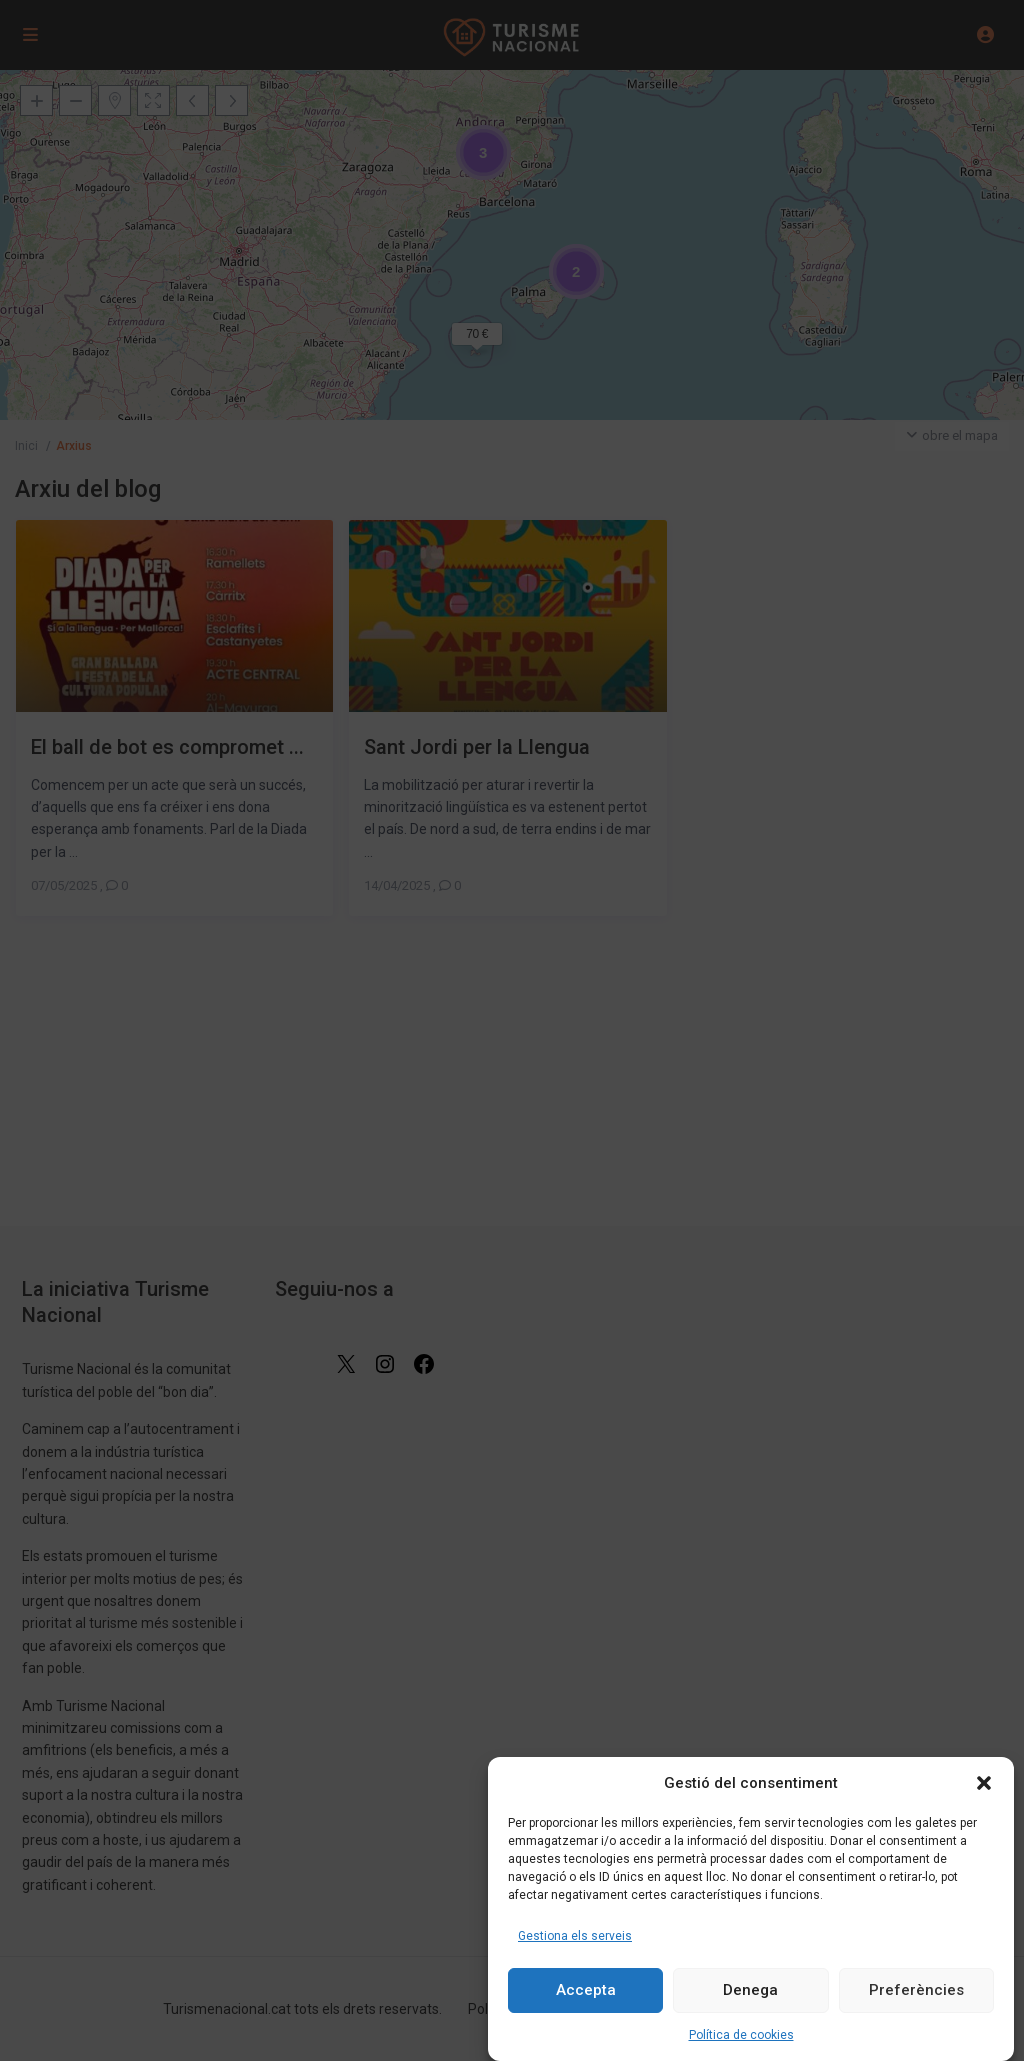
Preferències (916, 1990)
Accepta (586, 1990)
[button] (984, 1783)
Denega (750, 1990)
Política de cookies (741, 2035)
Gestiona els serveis (575, 1936)
